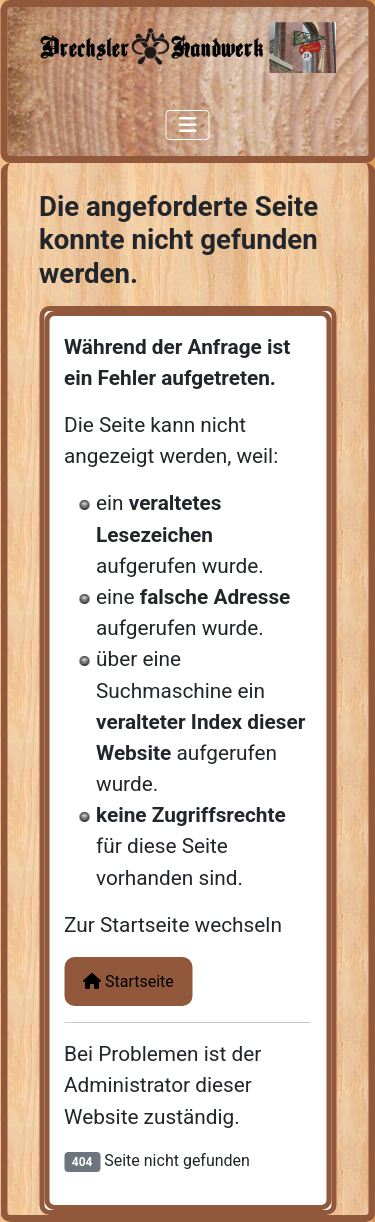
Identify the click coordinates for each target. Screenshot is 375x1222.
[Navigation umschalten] (188, 125)
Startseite (128, 981)
